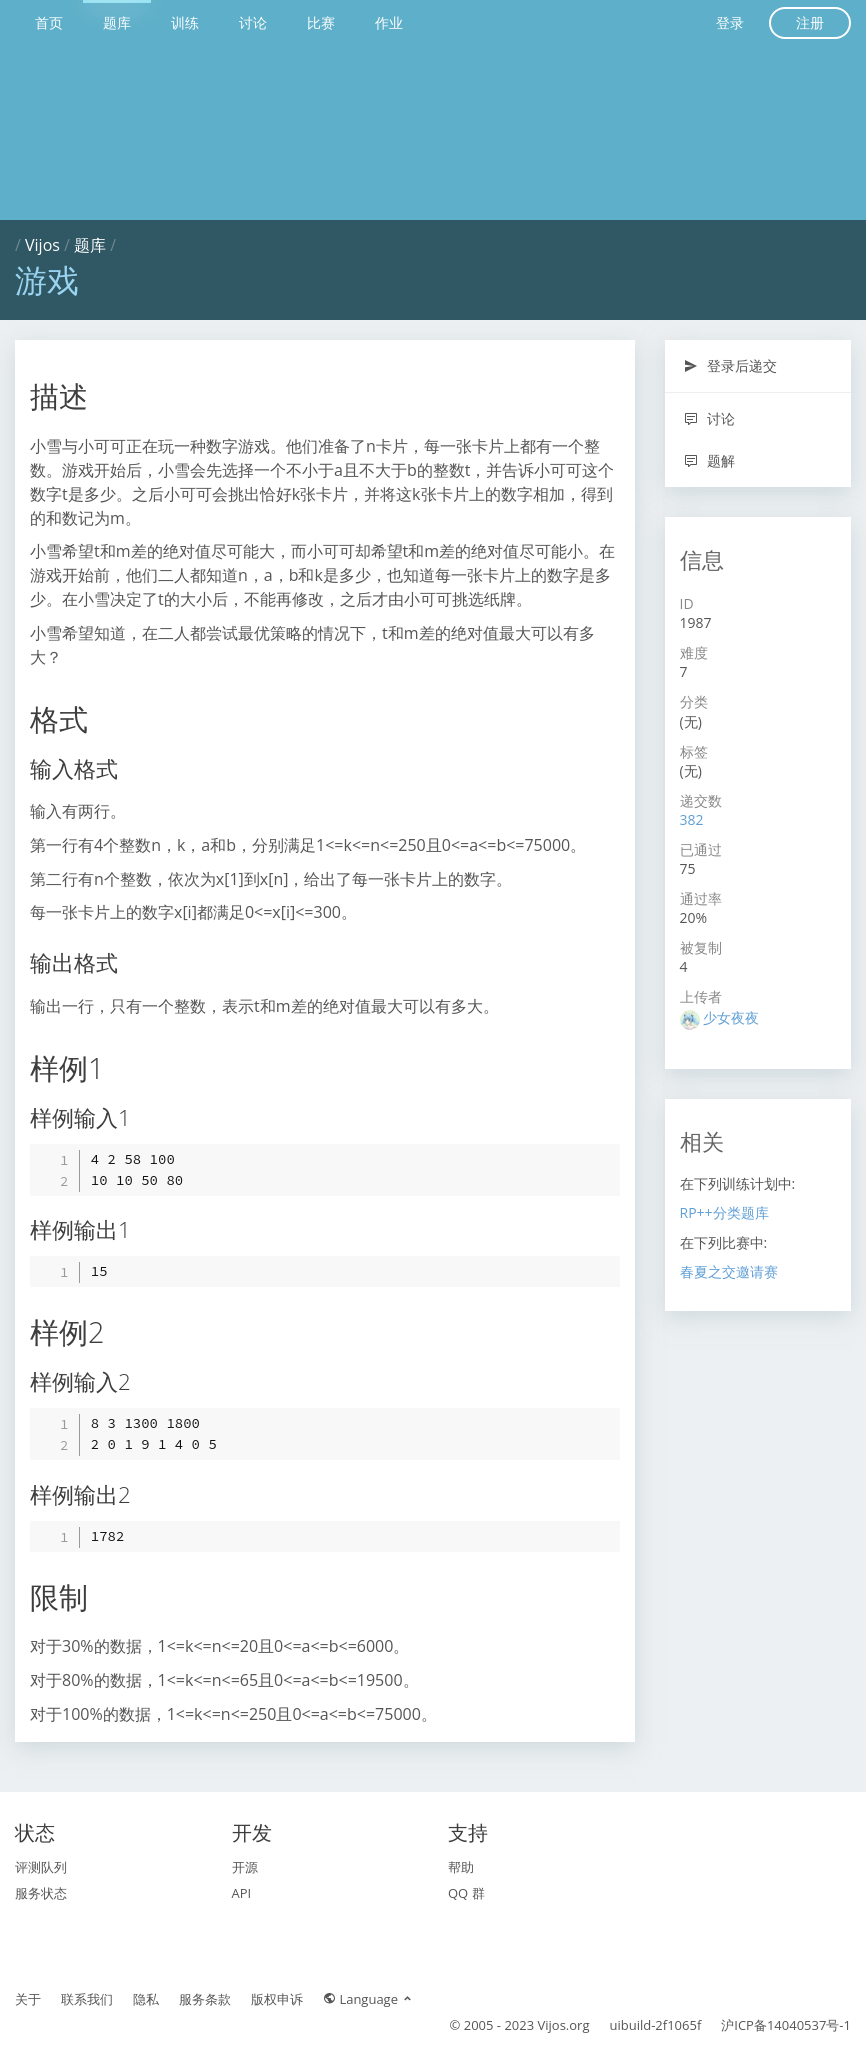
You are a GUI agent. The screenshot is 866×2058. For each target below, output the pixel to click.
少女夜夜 (731, 1017)
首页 (49, 22)
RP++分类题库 (724, 1212)
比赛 (321, 22)
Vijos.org (564, 2025)
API (242, 1893)
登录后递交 (730, 365)
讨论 (253, 22)
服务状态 (41, 1893)
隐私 (146, 1999)
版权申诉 (277, 1999)
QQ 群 (466, 1893)
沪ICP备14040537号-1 (786, 2025)
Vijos (42, 245)
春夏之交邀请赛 (729, 1271)
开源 (245, 1867)
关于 (28, 1999)
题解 (709, 460)
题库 (117, 22)
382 (692, 819)
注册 (810, 22)
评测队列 (41, 1867)
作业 (389, 22)
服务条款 (205, 1999)
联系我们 (87, 1999)
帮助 (461, 1867)
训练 (185, 22)
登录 (730, 22)
